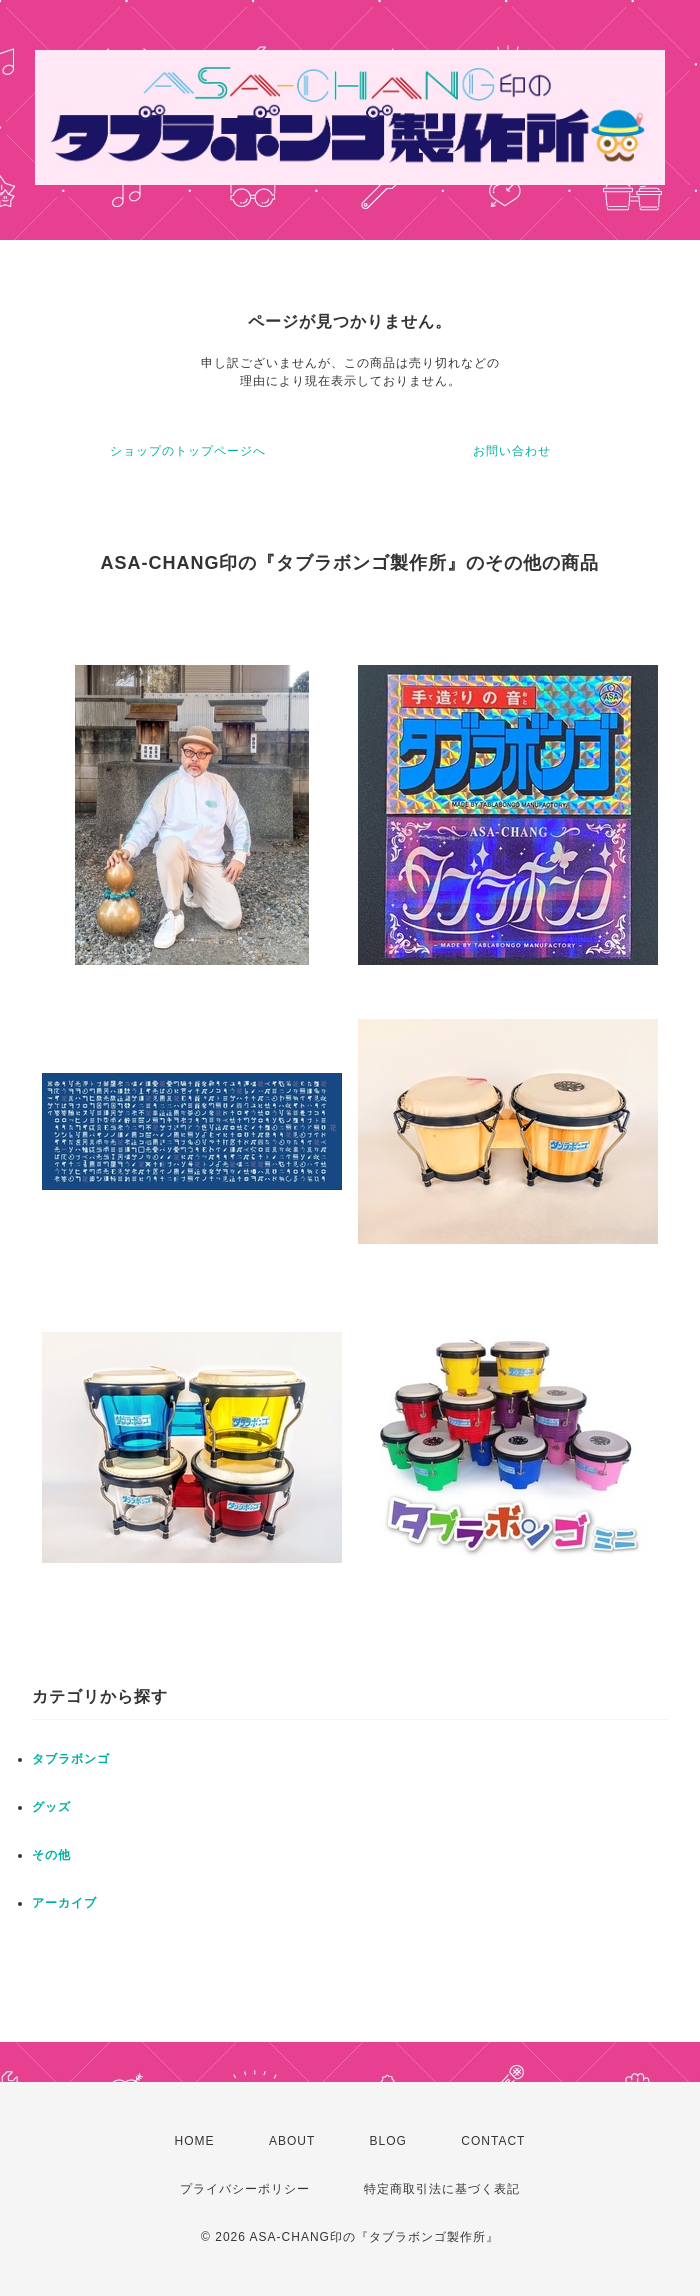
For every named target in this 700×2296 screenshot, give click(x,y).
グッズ (51, 1807)
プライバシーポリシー (245, 2189)
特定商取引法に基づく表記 (442, 2189)
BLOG (388, 2141)
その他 (51, 1855)
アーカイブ (64, 1903)
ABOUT (292, 2141)
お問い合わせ (512, 451)
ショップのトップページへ (188, 451)
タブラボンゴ (71, 1759)
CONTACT (493, 2141)
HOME (195, 2141)
